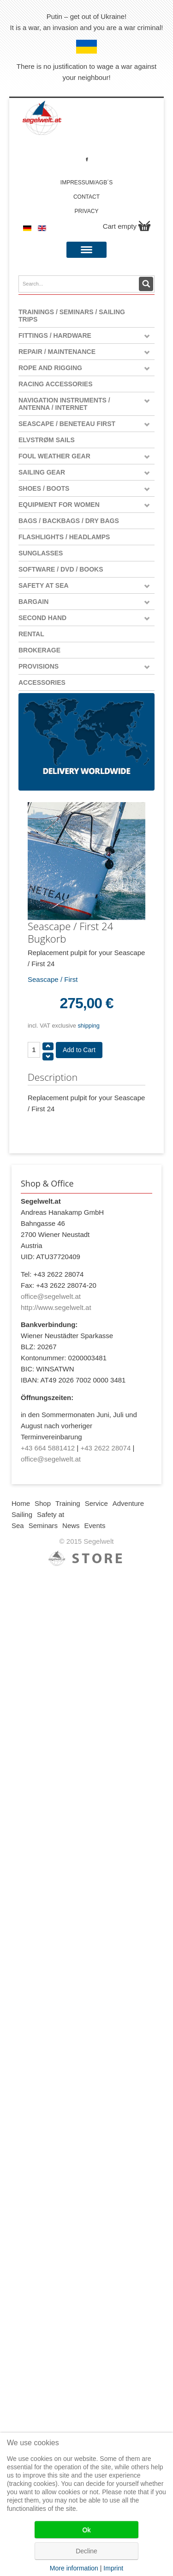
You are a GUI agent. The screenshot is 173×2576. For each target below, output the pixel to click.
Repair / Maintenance (56, 351)
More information (74, 2568)
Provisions (38, 666)
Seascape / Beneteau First (66, 423)
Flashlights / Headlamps (64, 537)
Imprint (113, 2568)
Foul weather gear (54, 456)
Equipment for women (59, 504)
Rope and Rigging (50, 367)
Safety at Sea (43, 585)
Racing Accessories (55, 384)
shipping (89, 1025)
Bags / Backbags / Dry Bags (68, 520)
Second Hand (42, 617)
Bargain (33, 601)
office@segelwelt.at (51, 1296)
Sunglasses (40, 553)
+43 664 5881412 (48, 1448)
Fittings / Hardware (54, 335)
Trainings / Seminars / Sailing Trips (71, 315)
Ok (87, 2529)
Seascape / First (53, 979)
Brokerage (39, 650)
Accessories (42, 682)
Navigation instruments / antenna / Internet (64, 403)
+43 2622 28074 (105, 1448)
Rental (31, 634)
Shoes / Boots (43, 488)
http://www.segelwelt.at (56, 1307)
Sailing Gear (41, 472)
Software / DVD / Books (60, 569)
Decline (86, 2551)
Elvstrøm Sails (46, 440)
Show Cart (144, 226)
